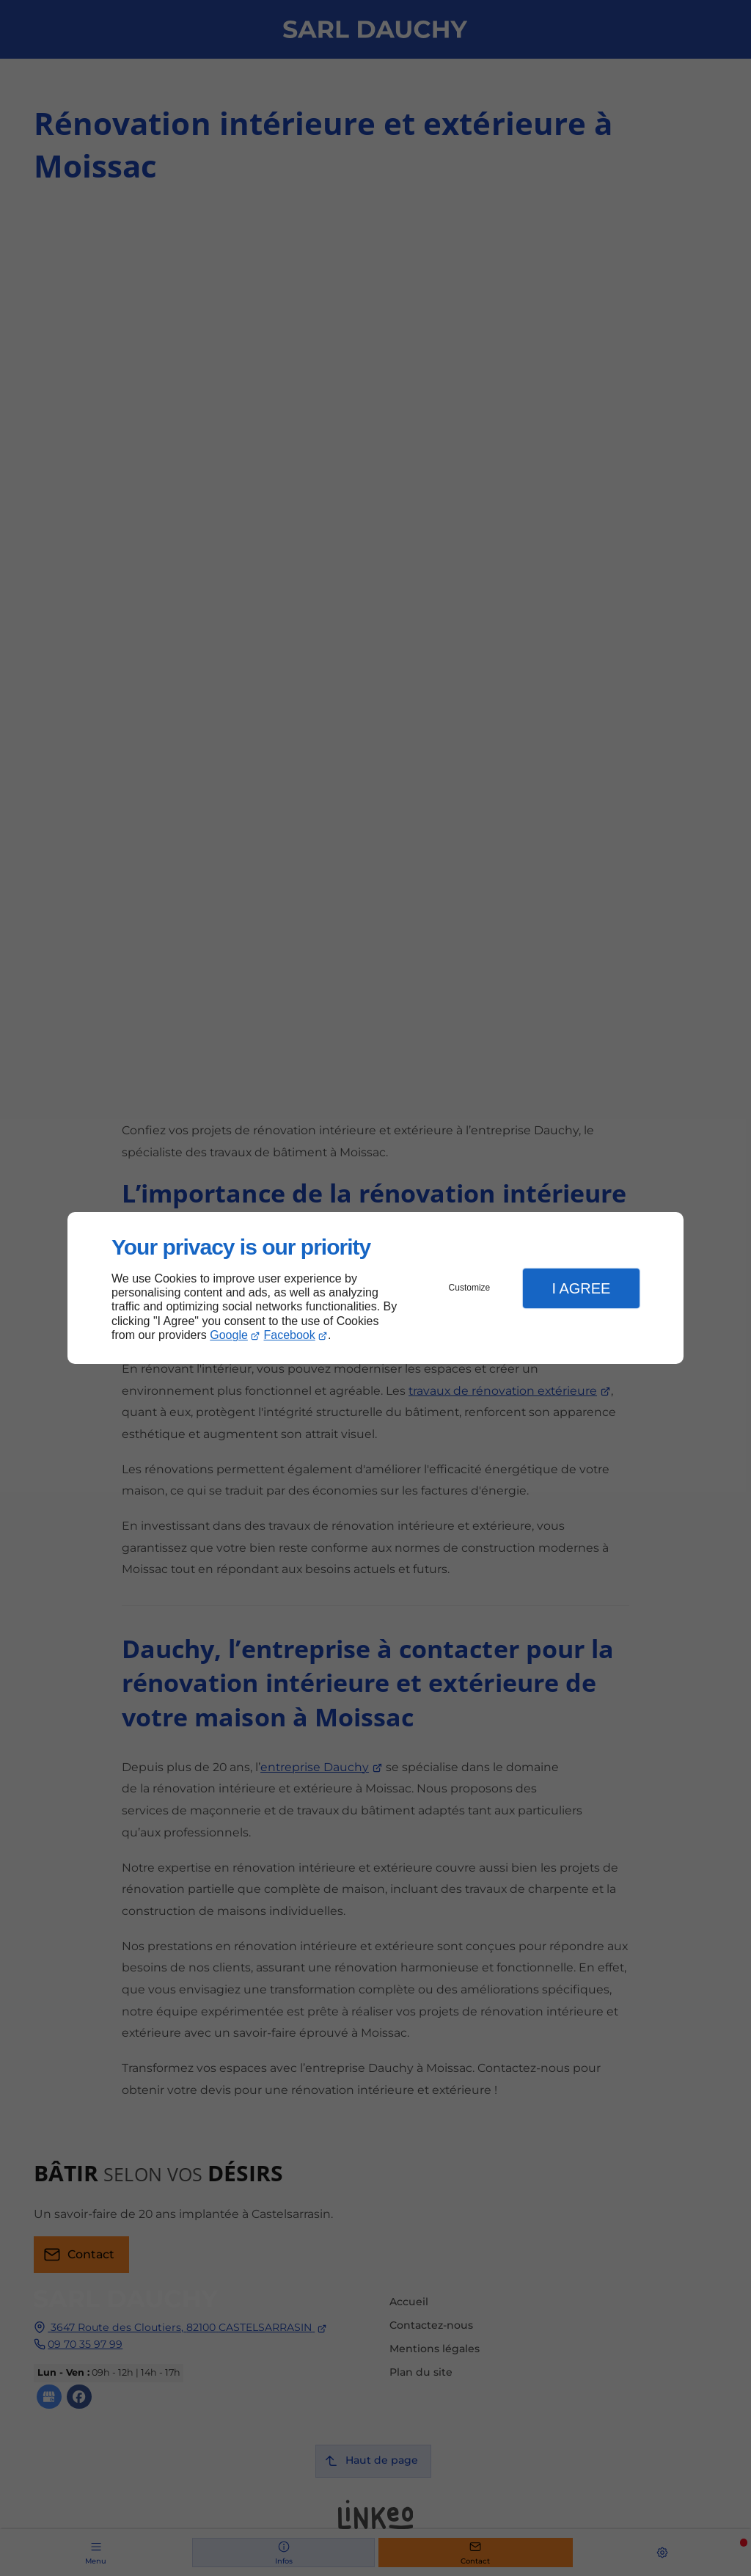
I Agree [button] (581, 1288)
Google (229, 1335)
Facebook (289, 1335)
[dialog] (375, 1288)
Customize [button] (470, 1287)
